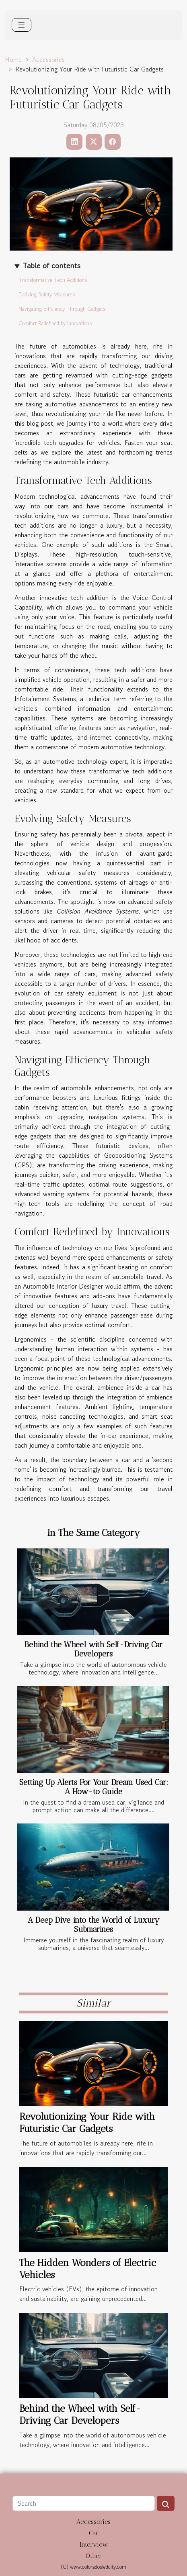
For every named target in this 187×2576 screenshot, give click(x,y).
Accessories (48, 59)
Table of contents (51, 265)
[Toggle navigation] (21, 25)
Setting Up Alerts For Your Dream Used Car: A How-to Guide (93, 1787)
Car (94, 2533)
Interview (94, 2544)
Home (13, 59)
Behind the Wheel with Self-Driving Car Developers (93, 1649)
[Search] (83, 2503)
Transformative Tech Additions (52, 280)
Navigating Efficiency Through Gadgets (61, 309)
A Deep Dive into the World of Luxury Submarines (94, 1924)
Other (94, 2556)
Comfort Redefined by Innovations (55, 323)
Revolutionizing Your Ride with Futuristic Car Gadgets (87, 2122)
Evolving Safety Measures (46, 294)
